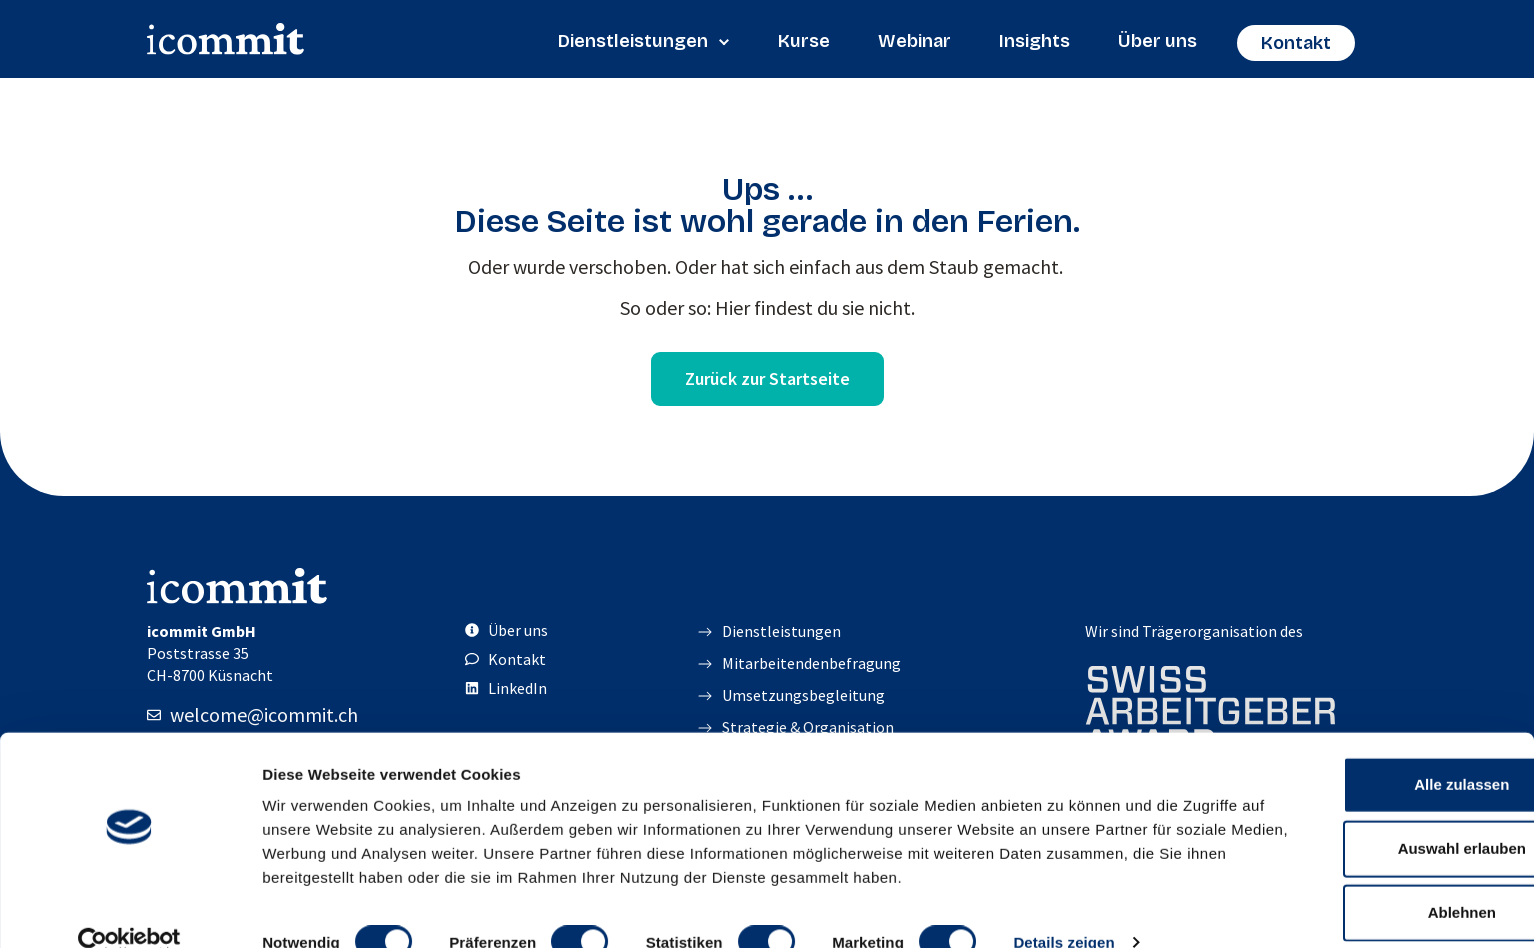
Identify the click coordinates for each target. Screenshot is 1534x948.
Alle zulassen (1366, 726)
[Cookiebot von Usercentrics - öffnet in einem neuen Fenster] (129, 909)
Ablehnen (1367, 854)
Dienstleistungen (644, 41)
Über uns (1157, 41)
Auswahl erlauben (1367, 790)
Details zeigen (1063, 908)
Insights (1034, 41)
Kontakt (1296, 43)
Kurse (804, 41)
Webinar (914, 41)
